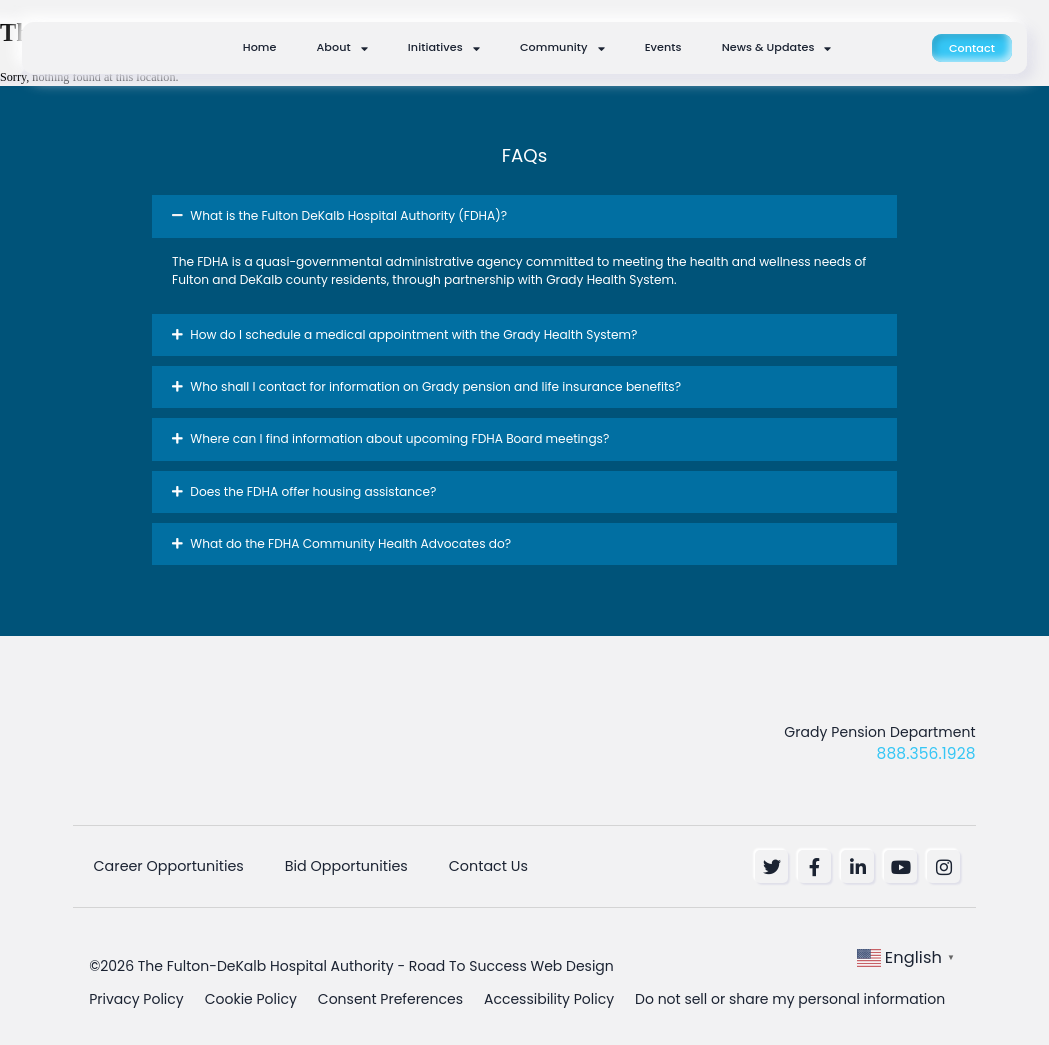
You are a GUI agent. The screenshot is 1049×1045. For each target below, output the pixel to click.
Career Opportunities (159, 865)
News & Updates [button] (777, 48)
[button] (524, 216)
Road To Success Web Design (511, 961)
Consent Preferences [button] (390, 991)
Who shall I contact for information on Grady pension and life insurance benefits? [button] (435, 386)
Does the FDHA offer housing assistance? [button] (313, 491)
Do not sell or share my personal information (790, 991)
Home (260, 47)
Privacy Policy (136, 991)
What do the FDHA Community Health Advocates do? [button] (350, 543)
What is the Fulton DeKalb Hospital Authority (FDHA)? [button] (348, 215)
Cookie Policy (251, 991)
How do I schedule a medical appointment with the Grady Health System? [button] (413, 334)
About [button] (342, 48)
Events (663, 47)
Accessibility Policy (549, 991)
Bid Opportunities (328, 865)
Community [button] (562, 48)
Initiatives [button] (444, 48)
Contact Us (463, 865)
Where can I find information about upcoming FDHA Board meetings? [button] (399, 438)
